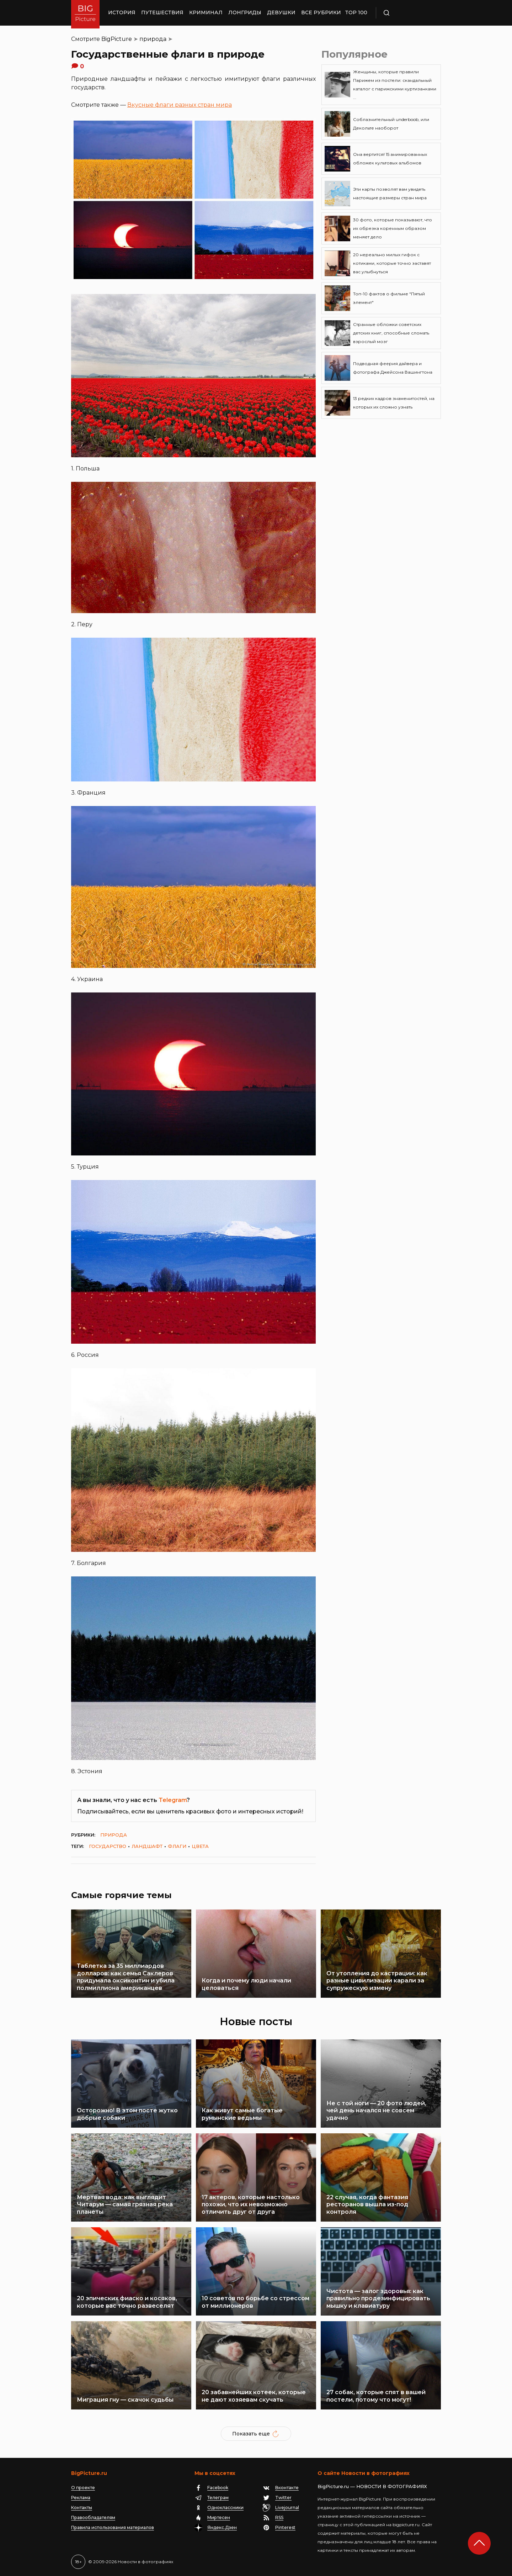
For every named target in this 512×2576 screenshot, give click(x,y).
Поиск (407, 13)
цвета (200, 1846)
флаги (177, 1846)
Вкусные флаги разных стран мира (179, 104)
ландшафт (147, 1846)
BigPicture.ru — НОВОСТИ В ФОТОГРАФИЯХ (372, 2486)
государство (107, 1846)
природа (152, 39)
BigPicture (116, 39)
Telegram (173, 1800)
